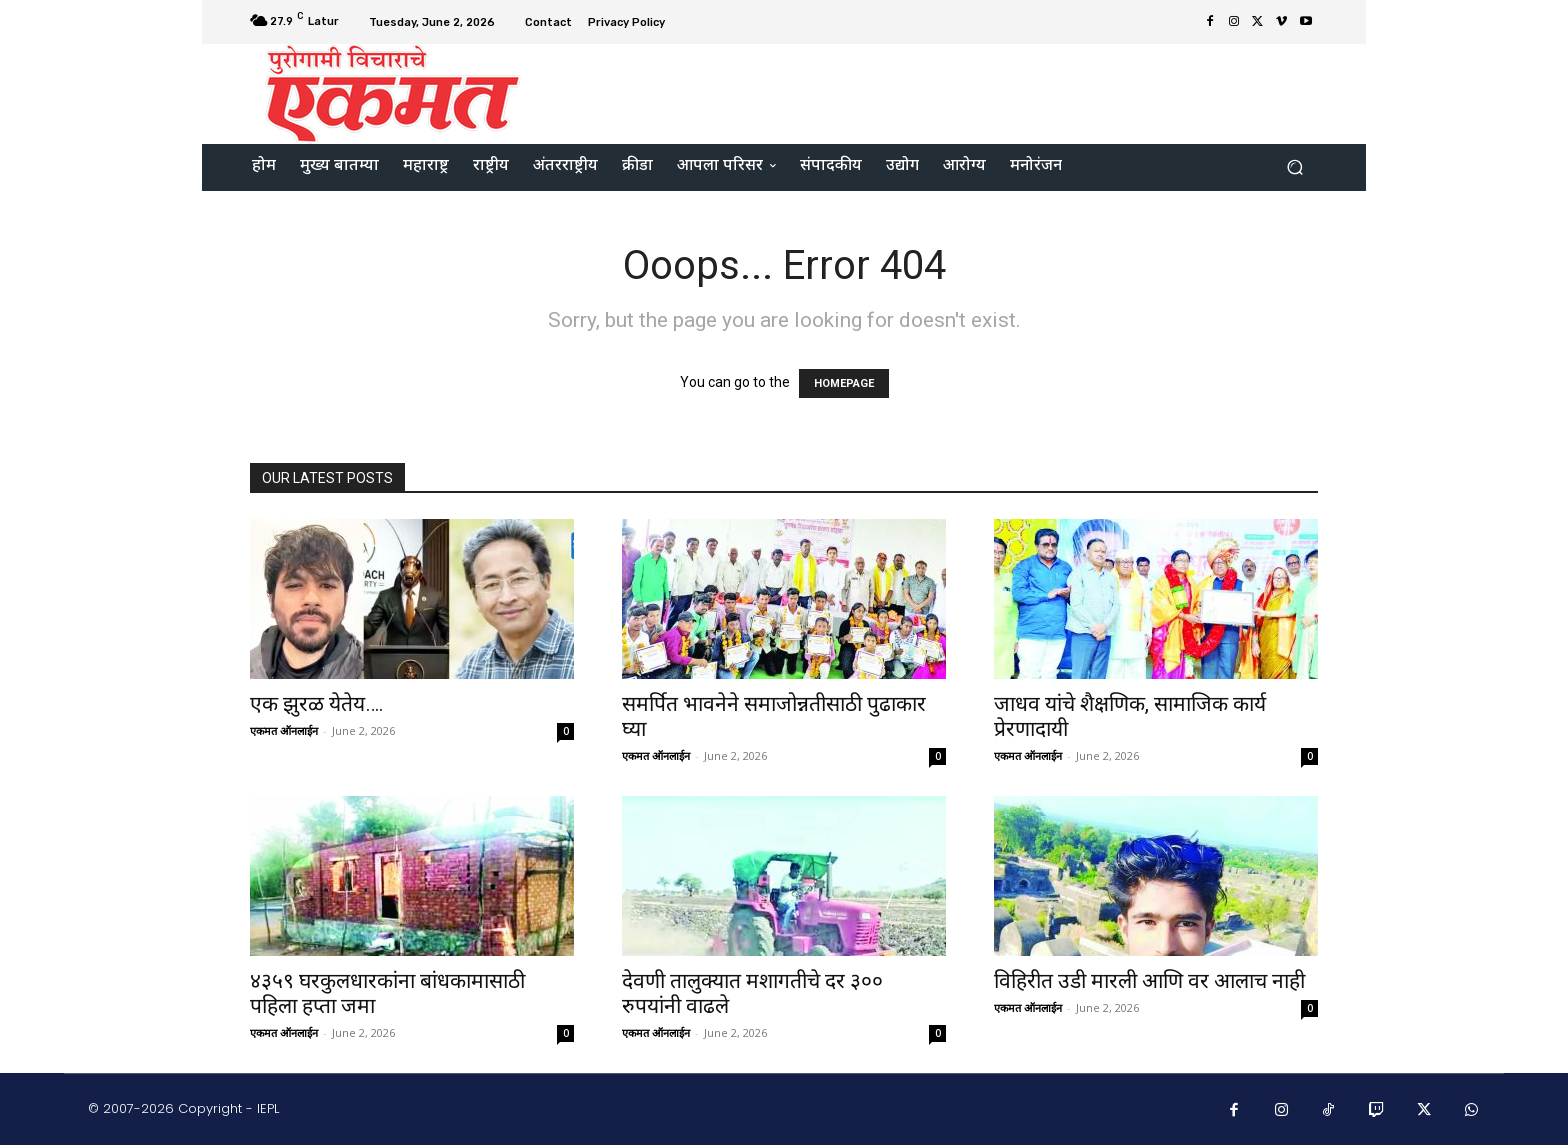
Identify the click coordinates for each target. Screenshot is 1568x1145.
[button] (1294, 167)
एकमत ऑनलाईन (284, 730)
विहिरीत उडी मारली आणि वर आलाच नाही (1152, 981)
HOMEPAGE (844, 383)
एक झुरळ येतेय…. (317, 704)
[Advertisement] (951, 91)
